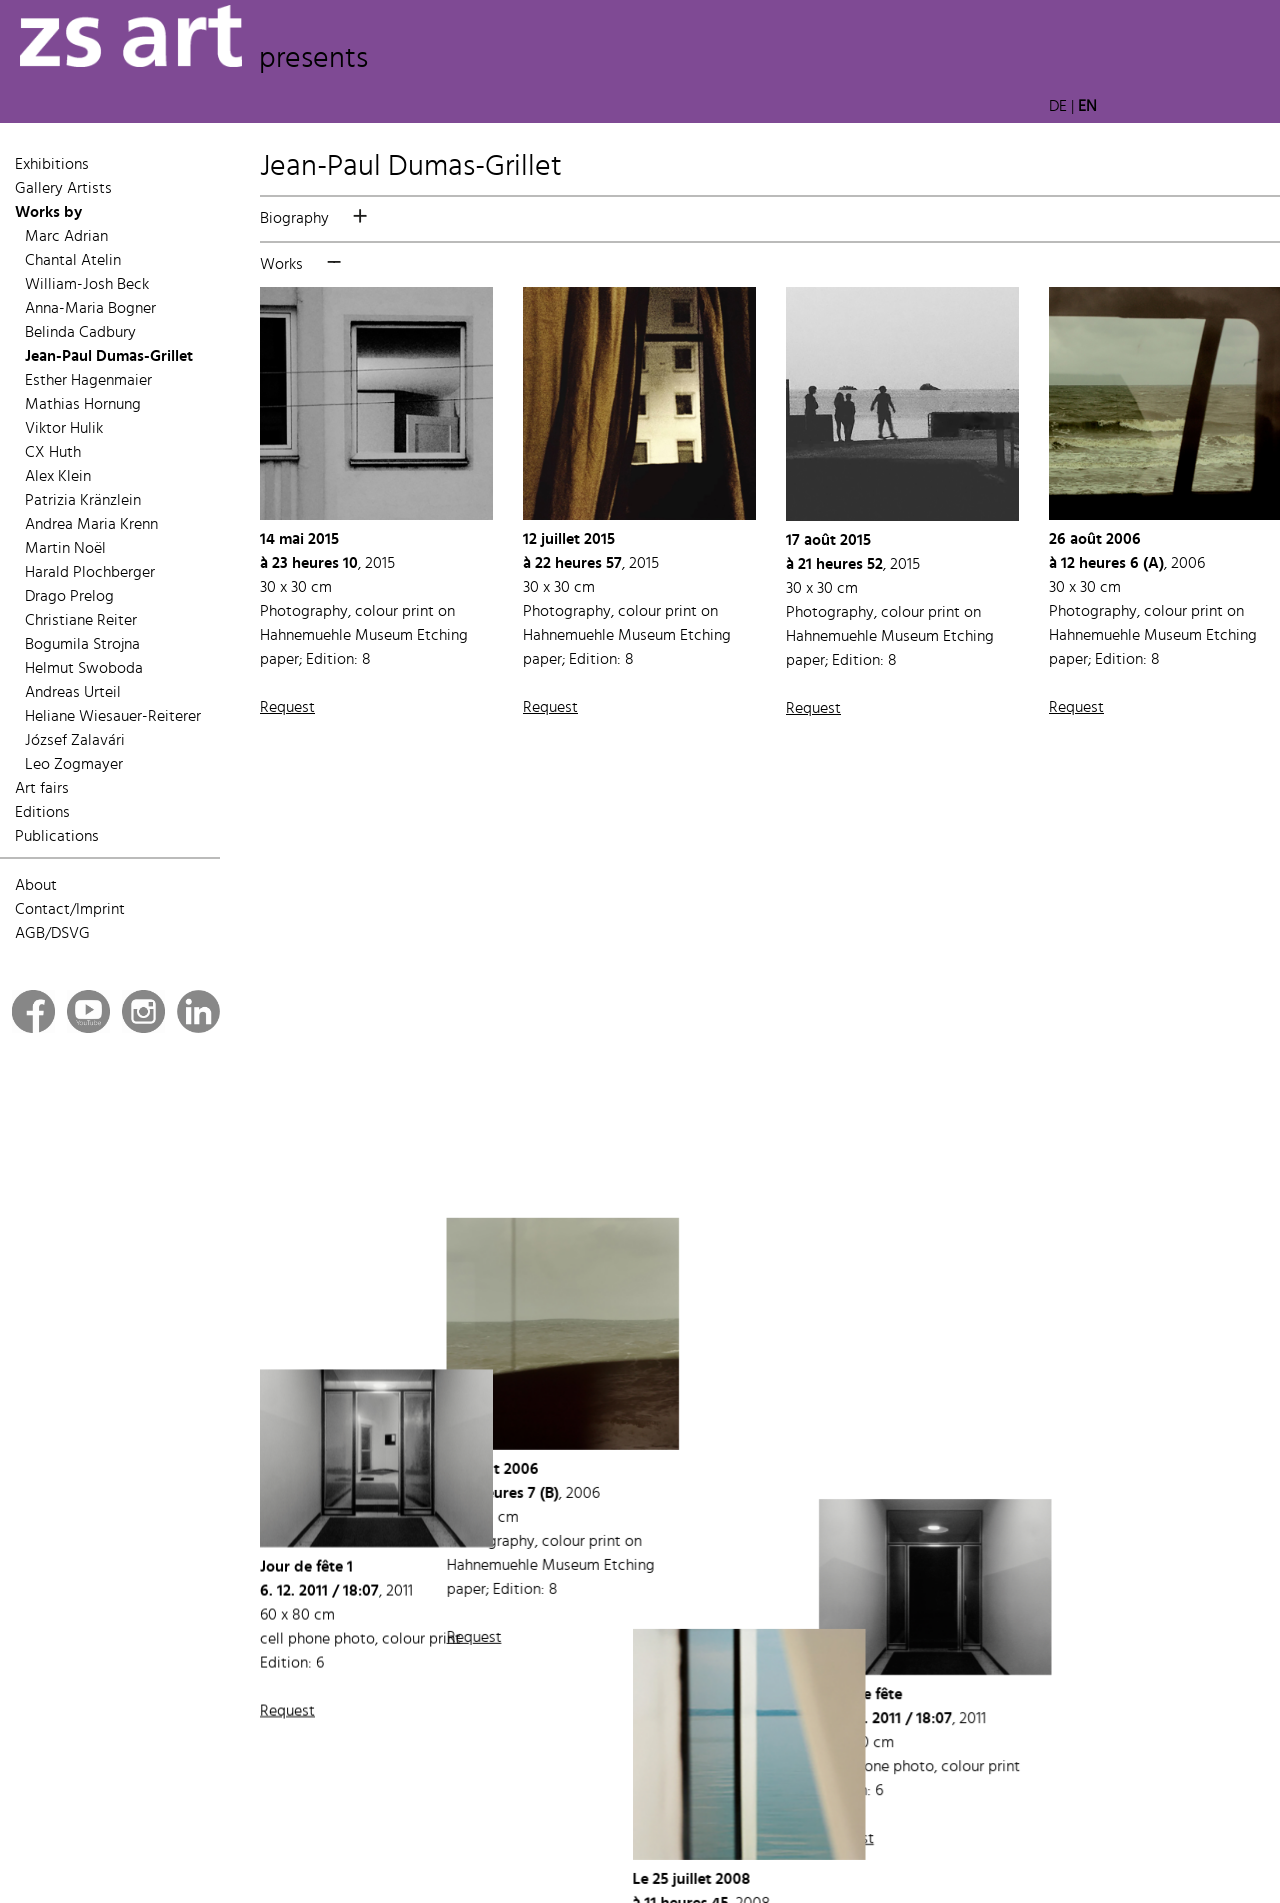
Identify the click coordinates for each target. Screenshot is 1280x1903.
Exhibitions (52, 165)
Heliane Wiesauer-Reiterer (113, 717)
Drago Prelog (69, 597)
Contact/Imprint (70, 910)
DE (1058, 107)
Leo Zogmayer (74, 765)
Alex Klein (58, 477)
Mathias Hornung (83, 405)
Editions (42, 813)
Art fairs (42, 789)
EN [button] (1087, 107)
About (36, 886)
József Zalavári (75, 741)
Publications (57, 837)
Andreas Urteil (73, 693)
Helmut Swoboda (84, 669)
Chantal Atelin (73, 261)
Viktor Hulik (64, 429)
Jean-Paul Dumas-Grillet (109, 357)
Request (287, 708)
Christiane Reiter (81, 621)
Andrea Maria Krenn (91, 525)
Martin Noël (65, 549)
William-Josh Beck (87, 285)
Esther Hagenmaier (88, 381)
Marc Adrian (66, 237)
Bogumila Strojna (82, 645)
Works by (48, 213)
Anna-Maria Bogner (90, 309)
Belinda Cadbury (80, 333)
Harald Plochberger (90, 573)
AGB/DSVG (52, 934)
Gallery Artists (63, 189)
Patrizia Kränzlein (83, 501)
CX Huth (53, 453)
